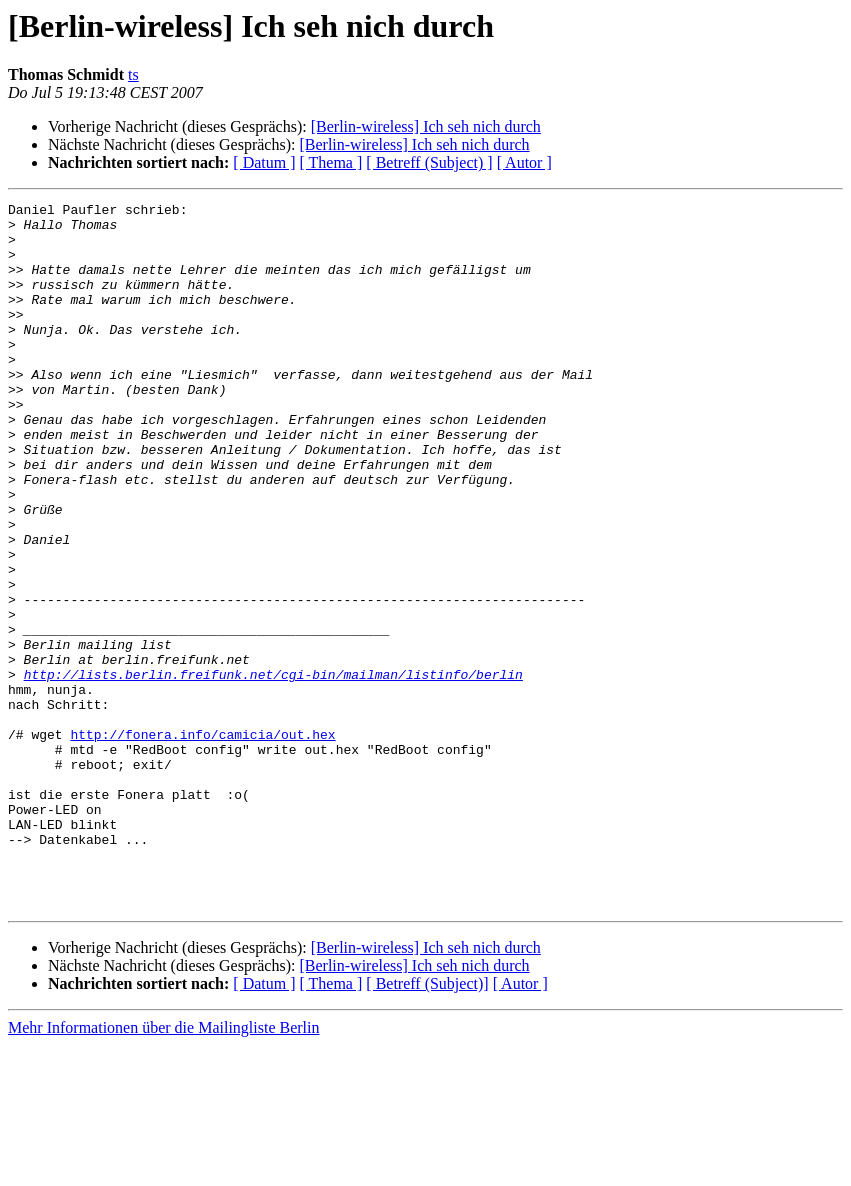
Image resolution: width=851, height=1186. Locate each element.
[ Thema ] (331, 162)
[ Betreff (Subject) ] (429, 162)
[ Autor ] (524, 162)
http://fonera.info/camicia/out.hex (202, 842)
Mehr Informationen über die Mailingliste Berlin (163, 1168)
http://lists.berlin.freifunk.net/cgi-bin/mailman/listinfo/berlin (273, 770)
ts (133, 74)
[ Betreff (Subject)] (427, 1124)
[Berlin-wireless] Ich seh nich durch (426, 126)
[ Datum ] (264, 162)
